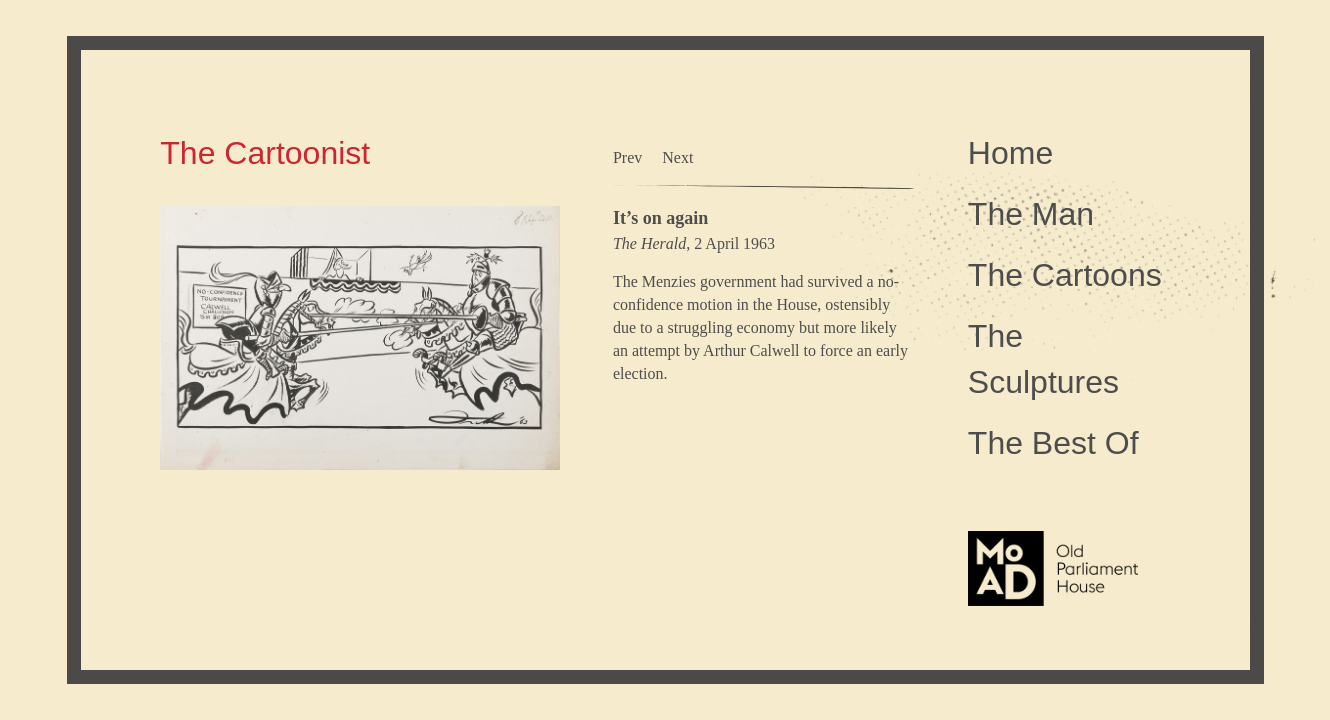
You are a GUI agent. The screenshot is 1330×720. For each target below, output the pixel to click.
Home (1010, 153)
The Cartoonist (265, 153)
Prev (627, 157)
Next (677, 157)
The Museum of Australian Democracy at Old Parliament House (1053, 616)
